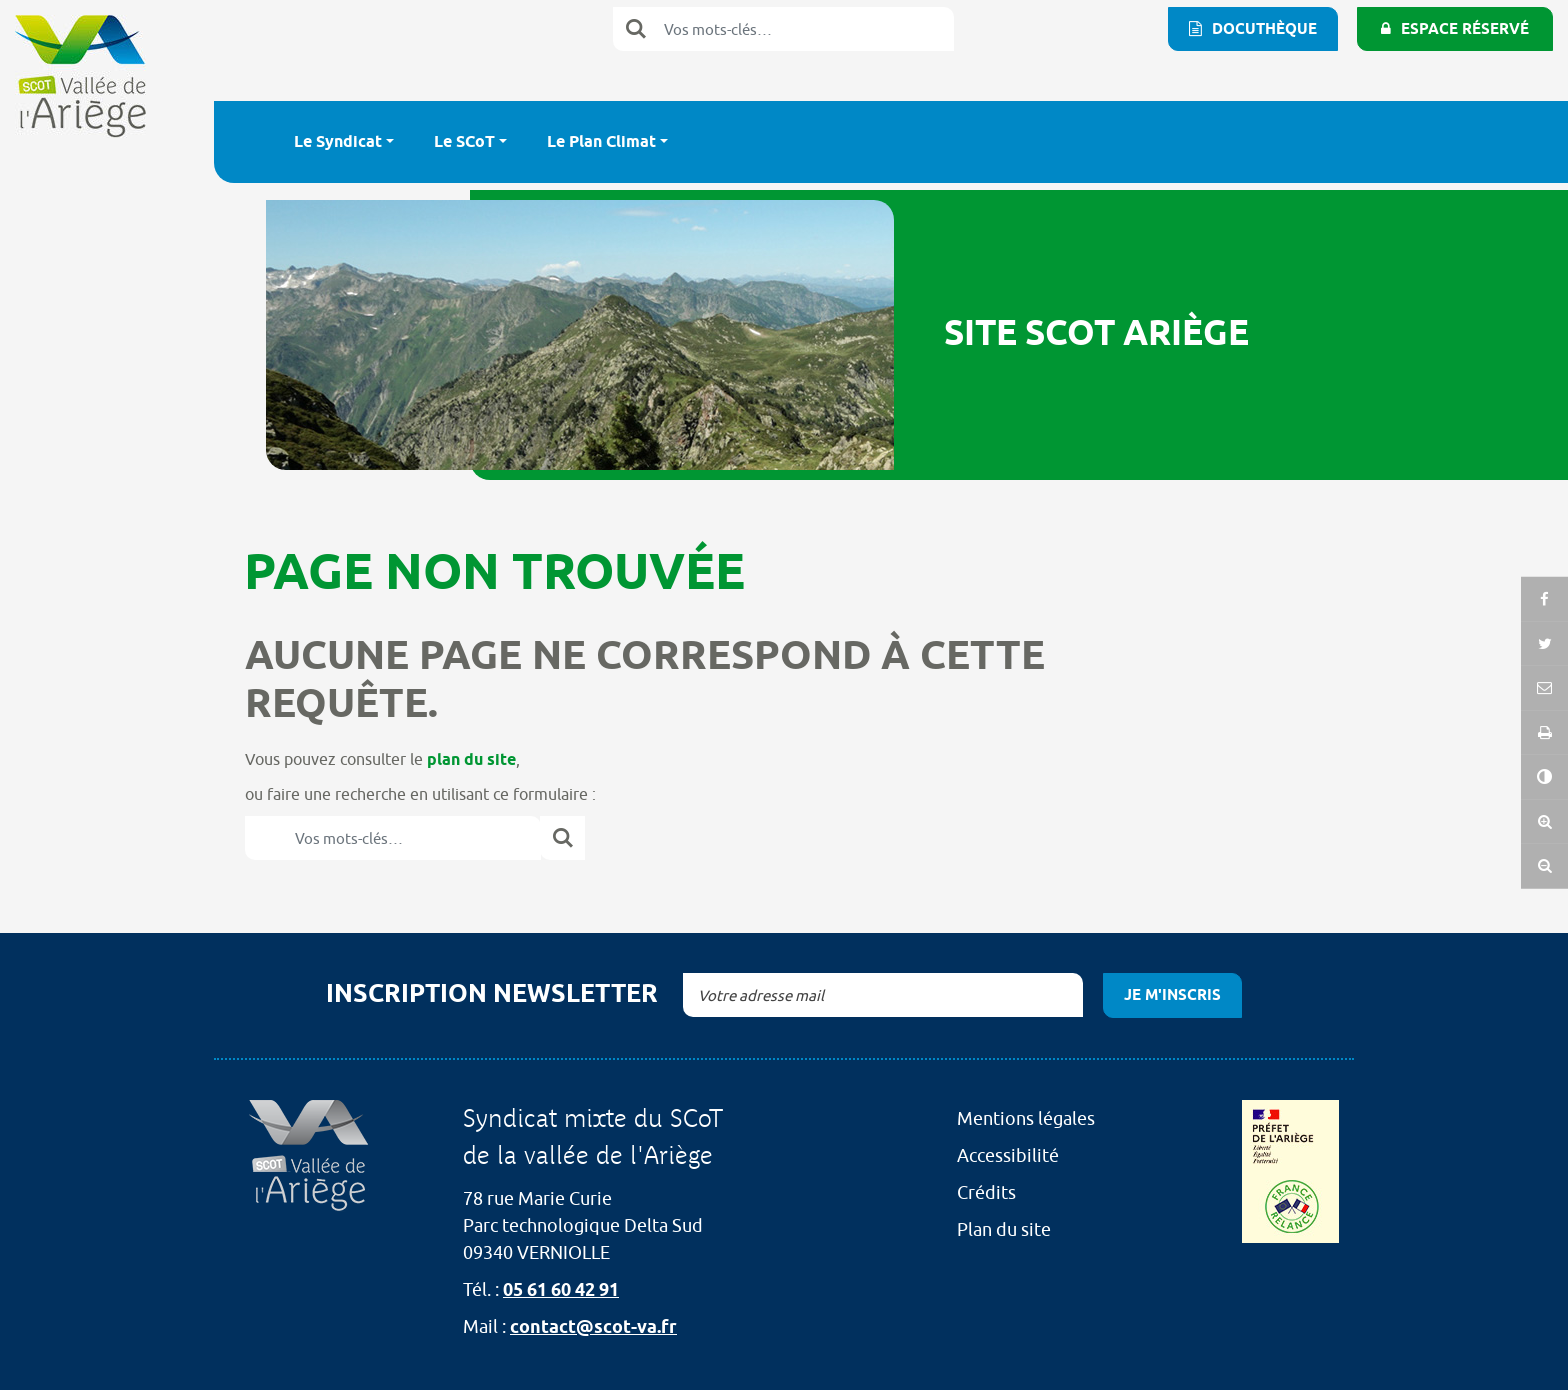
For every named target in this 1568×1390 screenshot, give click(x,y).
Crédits (986, 1192)
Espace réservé (1465, 29)
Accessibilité (1008, 1155)
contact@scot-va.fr (593, 1326)
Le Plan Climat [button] (601, 141)
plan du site (471, 759)
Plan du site (1004, 1229)
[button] (1544, 728)
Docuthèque (1264, 29)
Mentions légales (1026, 1118)
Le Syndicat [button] (338, 141)
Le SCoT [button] (464, 141)
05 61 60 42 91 (561, 1289)
